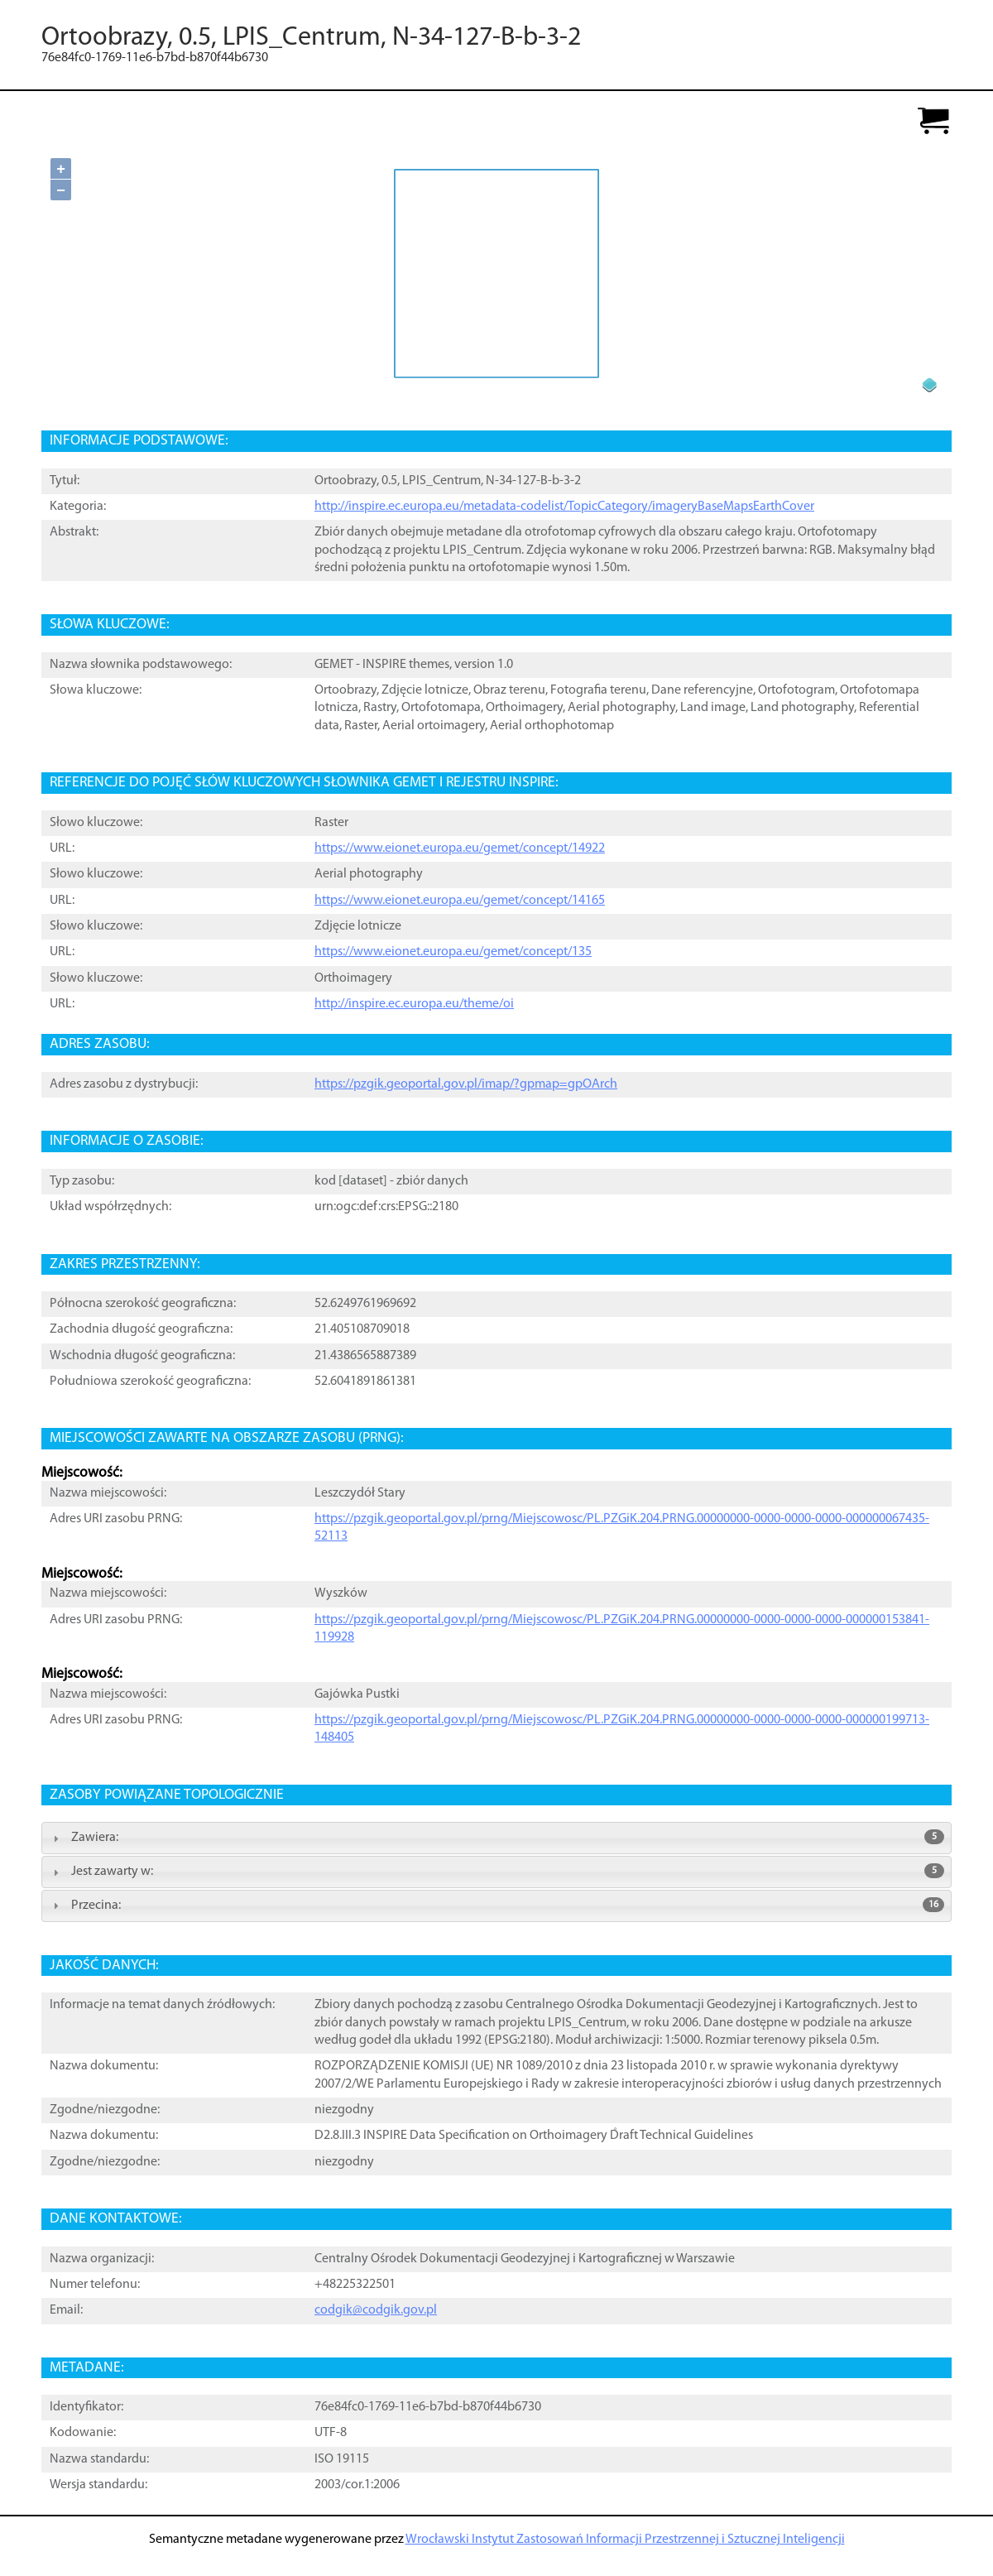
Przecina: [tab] (496, 1904)
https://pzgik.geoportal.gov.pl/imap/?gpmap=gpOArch (465, 1084)
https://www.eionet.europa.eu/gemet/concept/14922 (459, 848)
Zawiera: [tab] (496, 1836)
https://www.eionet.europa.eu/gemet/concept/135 (453, 952)
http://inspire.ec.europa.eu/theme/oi (414, 1004)
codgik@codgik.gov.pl (375, 2310)
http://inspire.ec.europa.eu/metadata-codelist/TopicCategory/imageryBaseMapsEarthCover (564, 506)
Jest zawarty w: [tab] (496, 1870)
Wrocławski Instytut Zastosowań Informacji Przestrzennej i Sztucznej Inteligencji (625, 2539)
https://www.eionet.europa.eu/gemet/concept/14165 (459, 900)
